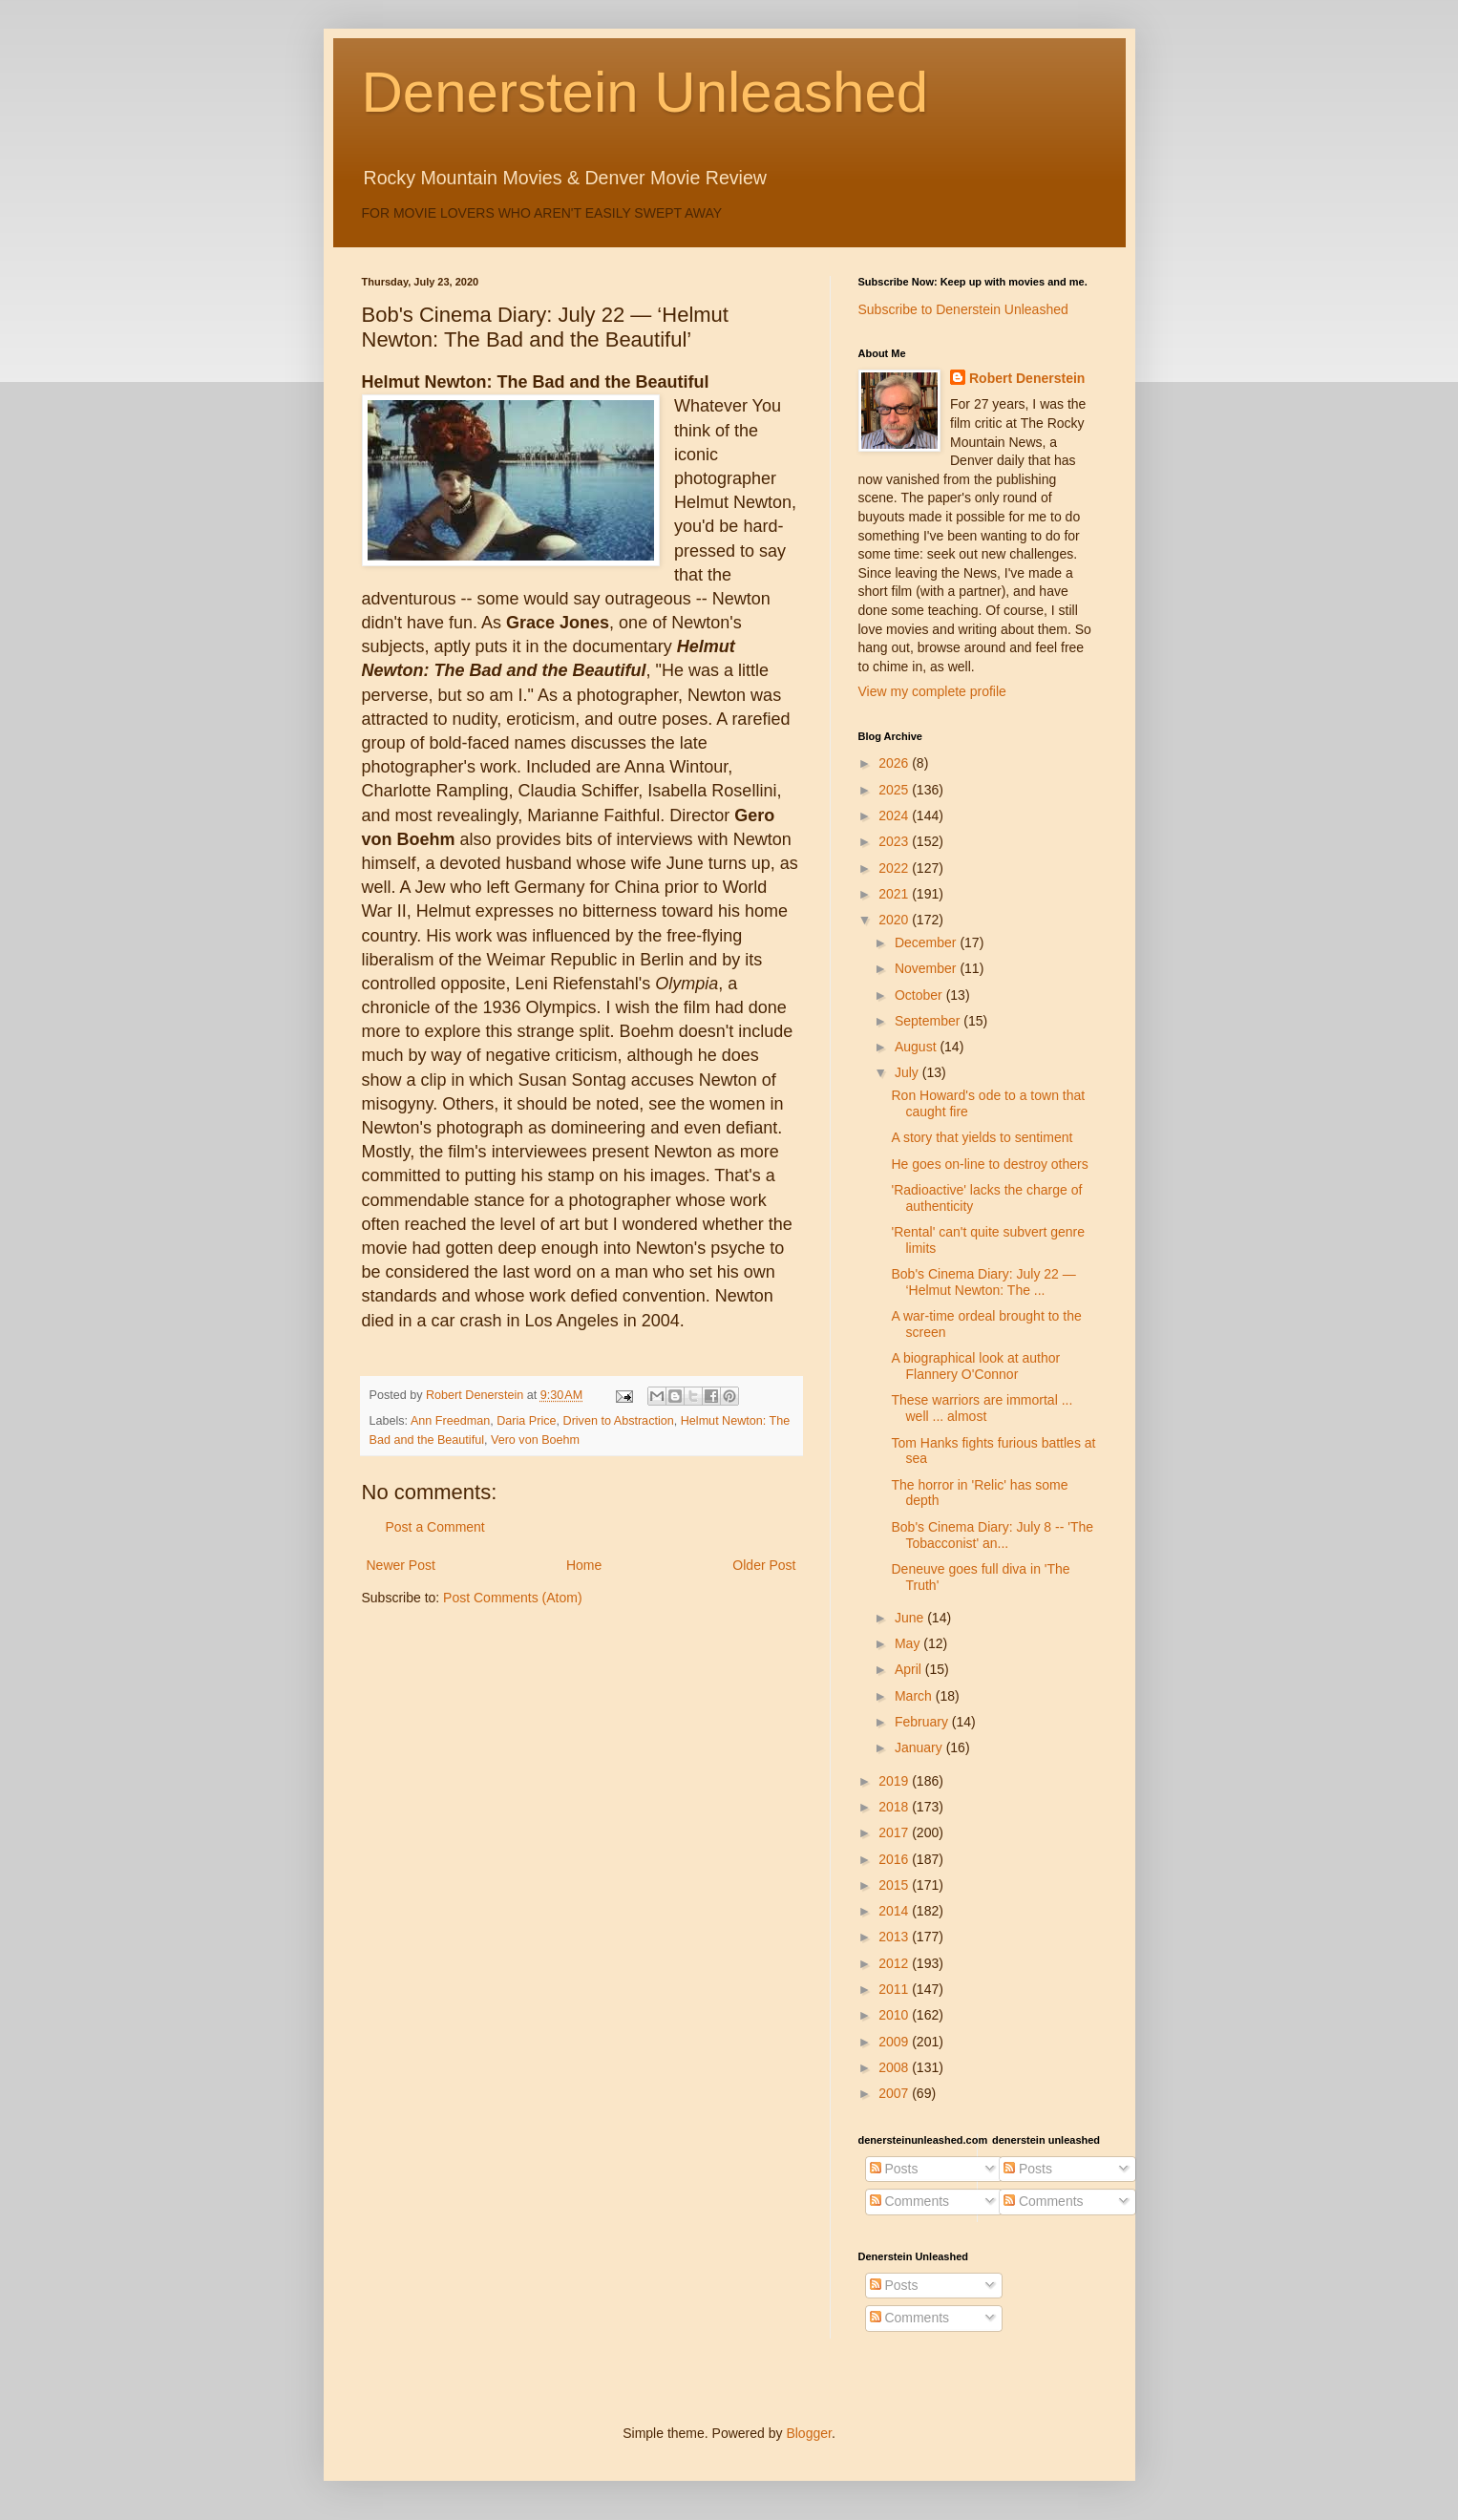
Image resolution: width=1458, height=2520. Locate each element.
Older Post (763, 1565)
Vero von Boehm (535, 1440)
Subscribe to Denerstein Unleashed (963, 309)
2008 (895, 2067)
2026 (895, 763)
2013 (895, 1936)
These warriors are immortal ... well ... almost (981, 1408)
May (909, 1643)
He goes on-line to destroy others (989, 1164)
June (911, 1617)
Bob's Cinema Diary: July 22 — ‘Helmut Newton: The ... (983, 1282)
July (908, 1072)
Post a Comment (435, 1527)
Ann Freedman (450, 1421)
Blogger (808, 2433)
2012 (895, 1963)
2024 (895, 815)
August (917, 1046)
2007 (895, 2093)
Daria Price (526, 1421)
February (923, 1721)
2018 (895, 1806)
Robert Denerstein (1027, 378)
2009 (895, 2041)
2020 (895, 919)
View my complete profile (932, 691)
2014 (895, 1910)
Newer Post (401, 1565)
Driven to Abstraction (618, 1421)
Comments (910, 2201)
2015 (895, 1885)
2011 (895, 1989)
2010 (895, 2014)
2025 (895, 789)
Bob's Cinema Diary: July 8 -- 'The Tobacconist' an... (992, 1535)
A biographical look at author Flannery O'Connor (975, 1366)
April (910, 1669)
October (920, 995)
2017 (895, 1832)
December (927, 942)
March (915, 1696)
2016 (895, 1859)
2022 (895, 868)
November (927, 968)
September (929, 1020)
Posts (894, 2168)
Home (584, 1565)
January (920, 1747)
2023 (895, 841)
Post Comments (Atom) (512, 1597)
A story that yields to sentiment (981, 1137)
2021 (895, 893)
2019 (895, 1781)
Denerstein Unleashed (645, 92)
